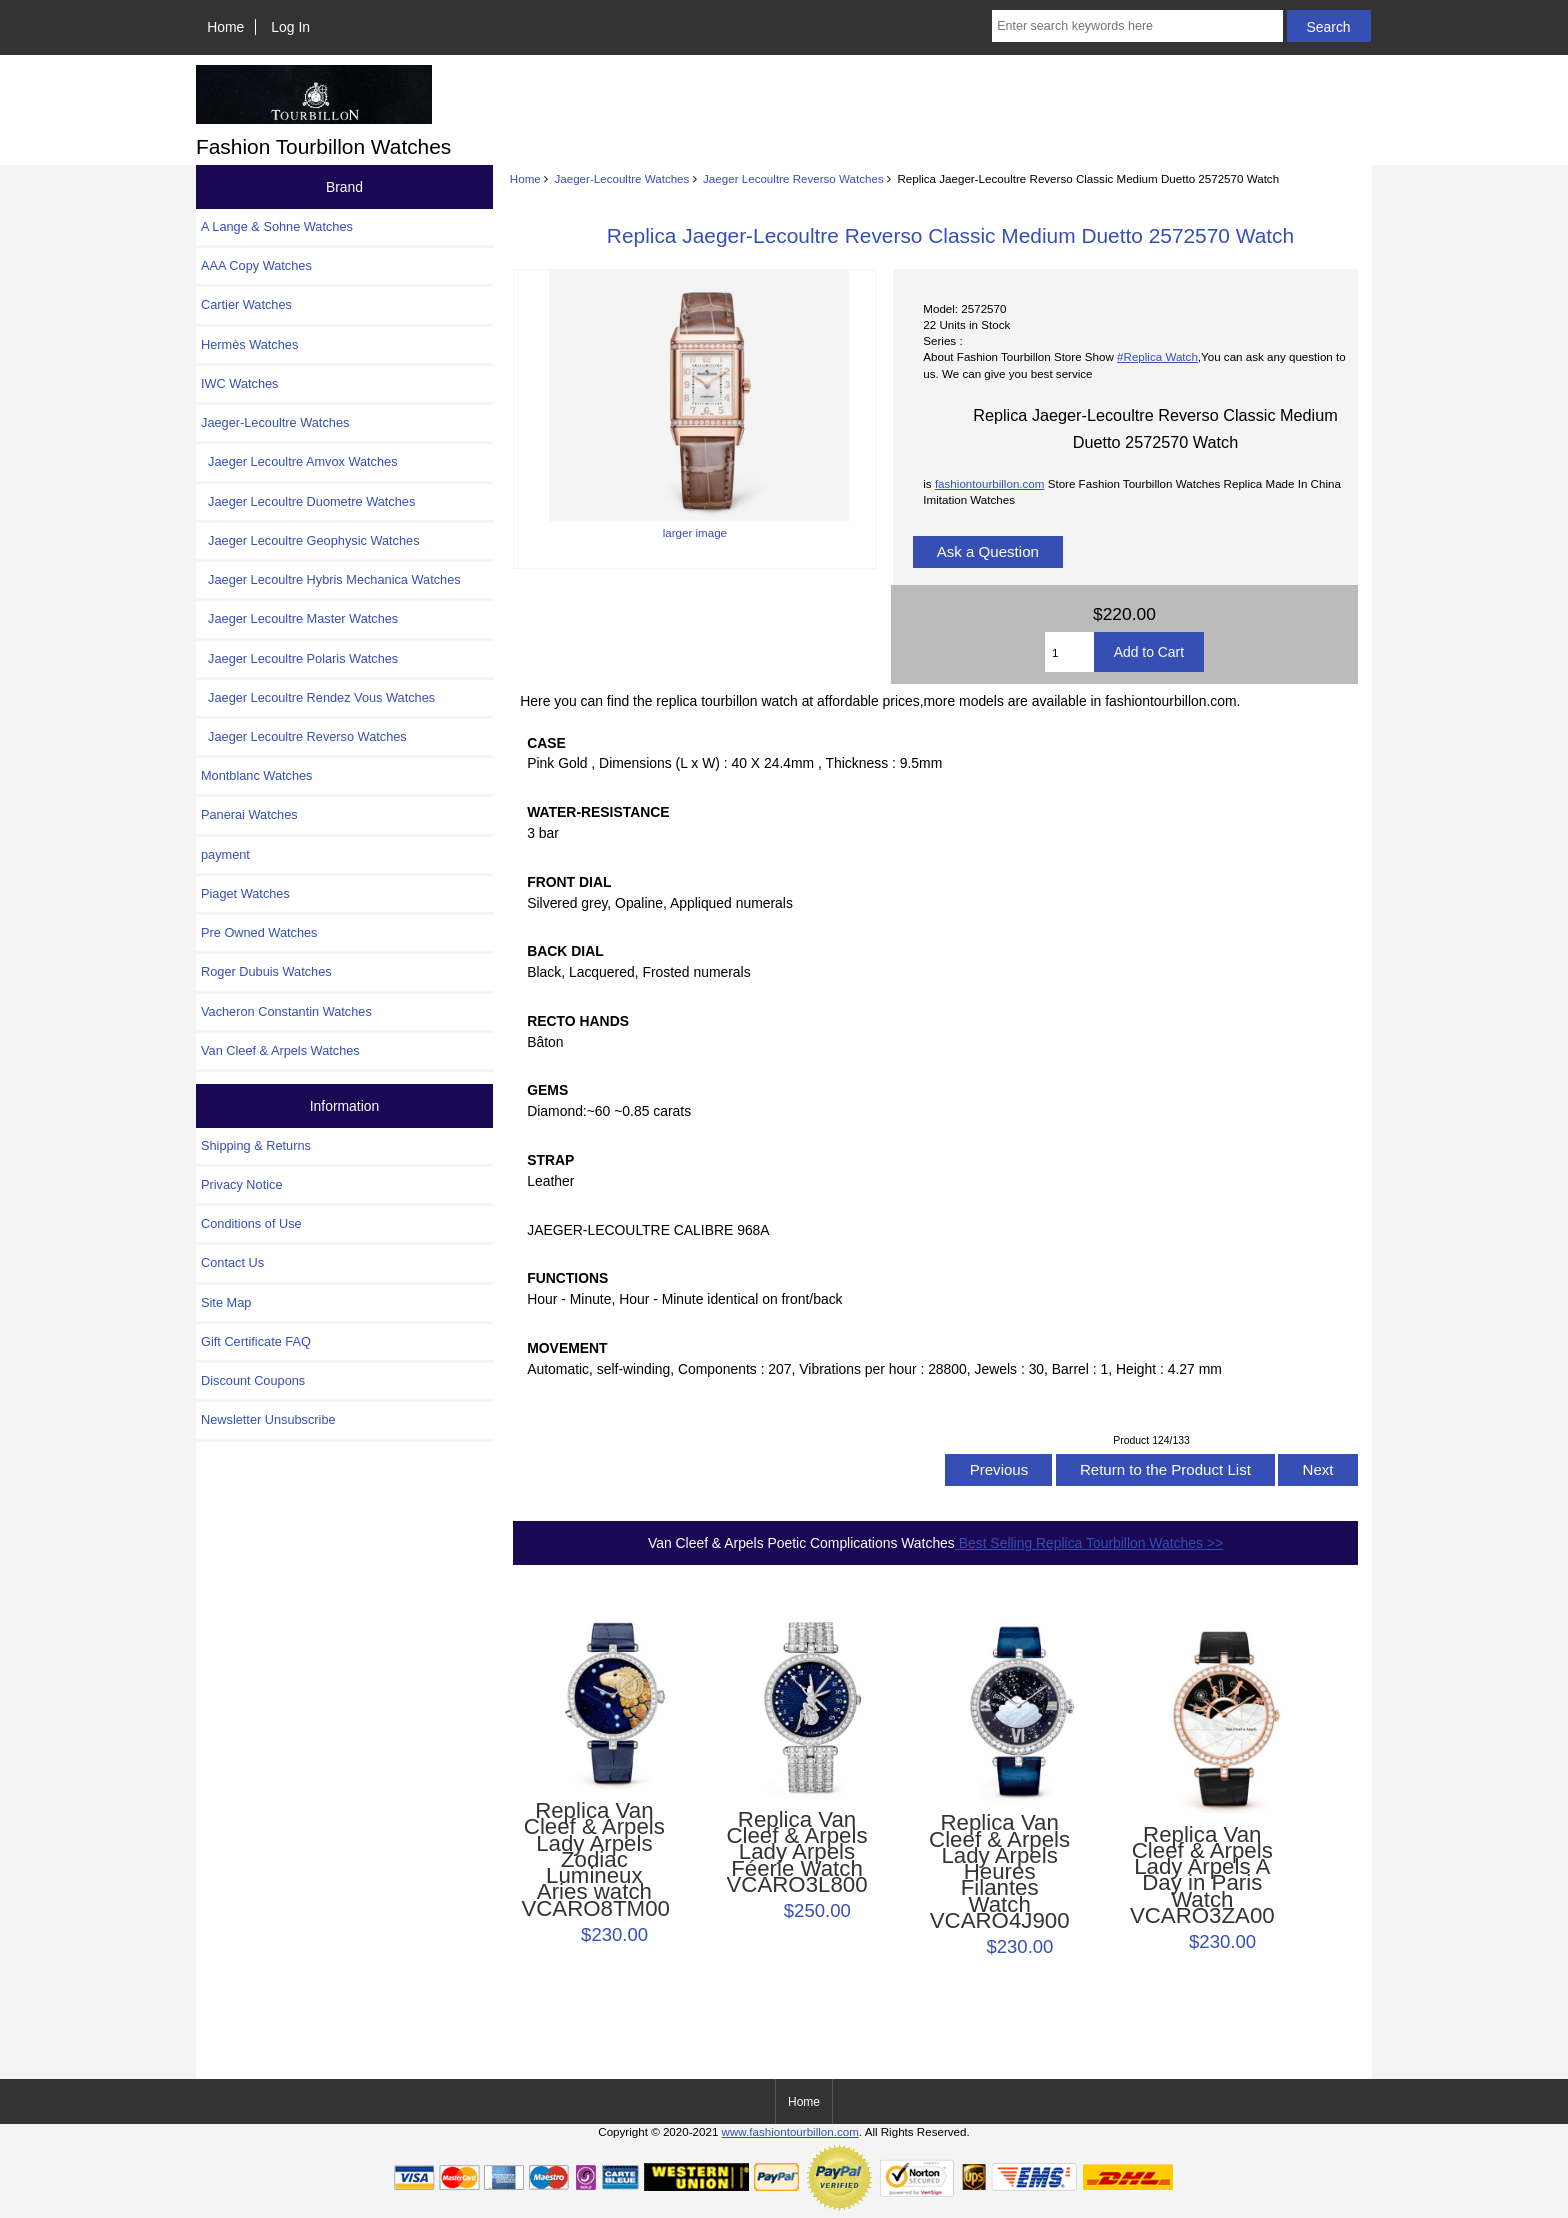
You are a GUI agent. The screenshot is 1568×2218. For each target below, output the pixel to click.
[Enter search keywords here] (1137, 26)
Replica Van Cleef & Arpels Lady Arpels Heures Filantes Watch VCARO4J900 (999, 1872)
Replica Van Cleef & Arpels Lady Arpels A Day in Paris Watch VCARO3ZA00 (1202, 1875)
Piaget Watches (245, 893)
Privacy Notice (241, 1184)
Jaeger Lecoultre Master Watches (299, 618)
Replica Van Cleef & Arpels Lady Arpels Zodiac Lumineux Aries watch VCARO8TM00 (594, 1860)
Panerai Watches (249, 814)
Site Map (226, 1302)
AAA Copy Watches (256, 265)
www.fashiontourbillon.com (790, 2131)
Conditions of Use (251, 1223)
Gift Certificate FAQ (256, 1341)
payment (225, 854)
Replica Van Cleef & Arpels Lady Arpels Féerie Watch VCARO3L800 (796, 1852)
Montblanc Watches (257, 775)
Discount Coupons (253, 1380)
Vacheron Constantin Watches (286, 1011)
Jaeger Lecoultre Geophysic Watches (310, 540)
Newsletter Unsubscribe (268, 1419)
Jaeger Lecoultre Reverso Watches (793, 178)
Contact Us (232, 1262)
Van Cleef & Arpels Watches (280, 1050)
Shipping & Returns (256, 1145)
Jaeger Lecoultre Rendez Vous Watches (318, 697)
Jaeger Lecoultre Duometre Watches (308, 501)
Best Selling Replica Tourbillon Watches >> (1089, 1543)
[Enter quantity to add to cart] (1069, 652)
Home (225, 27)
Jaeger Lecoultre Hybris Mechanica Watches (331, 579)
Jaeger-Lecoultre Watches (621, 178)
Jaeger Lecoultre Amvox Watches (299, 461)
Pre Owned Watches (259, 932)
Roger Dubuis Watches (266, 971)
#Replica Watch (1157, 356)
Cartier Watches (246, 304)
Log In (290, 27)
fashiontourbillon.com (990, 483)
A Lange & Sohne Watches (277, 226)
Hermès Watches (249, 344)
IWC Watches (239, 383)
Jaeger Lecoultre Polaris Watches (299, 658)
